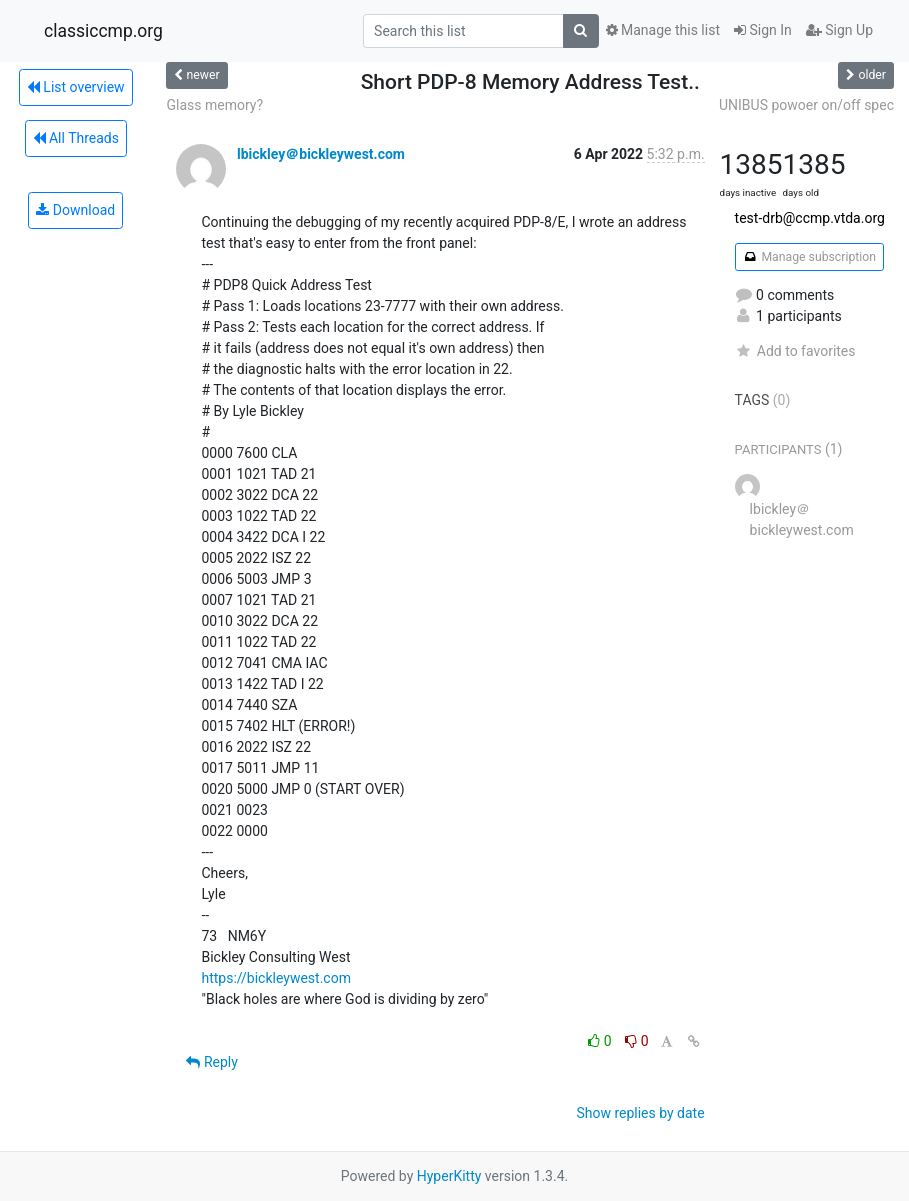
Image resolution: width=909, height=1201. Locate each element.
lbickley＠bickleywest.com (321, 154)
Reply (211, 1062)
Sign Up (839, 30)
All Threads (76, 138)
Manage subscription (809, 257)
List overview (76, 87)
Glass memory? (214, 105)
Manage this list (663, 30)
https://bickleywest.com (275, 978)
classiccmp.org (103, 31)
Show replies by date (640, 1113)
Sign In (763, 30)
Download (75, 210)
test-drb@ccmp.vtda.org (810, 218)
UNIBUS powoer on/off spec (806, 105)
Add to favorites (795, 351)
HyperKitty (449, 1176)
